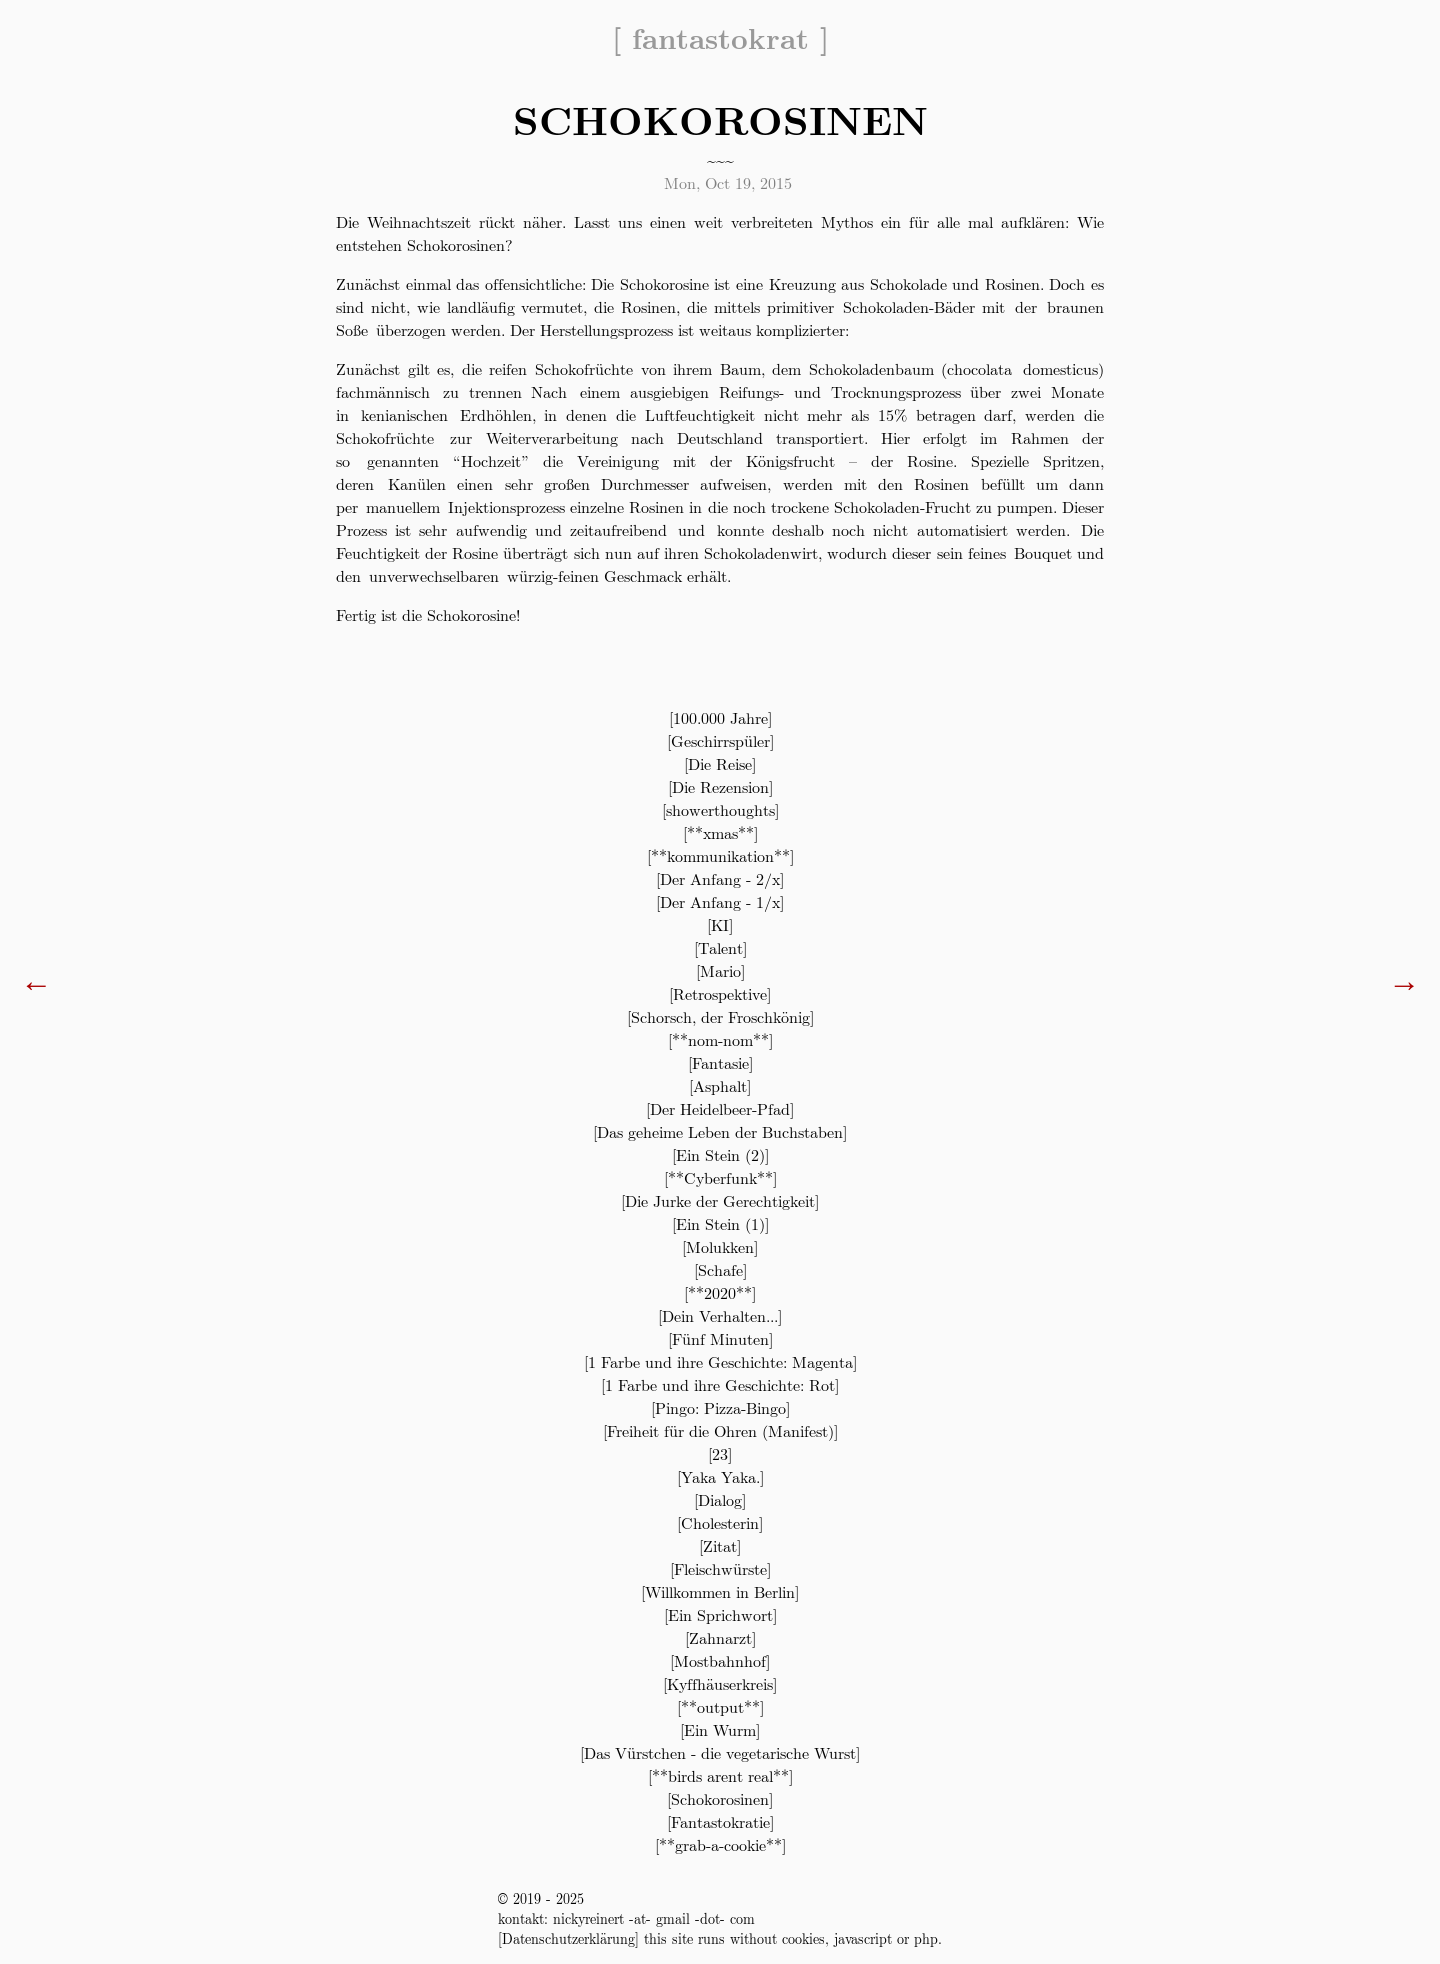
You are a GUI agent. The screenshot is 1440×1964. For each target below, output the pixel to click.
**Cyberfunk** (720, 1177)
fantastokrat (720, 37)
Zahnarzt (720, 1637)
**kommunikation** (720, 855)
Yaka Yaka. (720, 1476)
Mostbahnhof (720, 1660)
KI (720, 924)
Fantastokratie (720, 1821)
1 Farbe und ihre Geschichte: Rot (720, 1384)
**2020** (720, 1292)
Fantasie (720, 1062)
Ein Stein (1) (720, 1223)
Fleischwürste (720, 1568)
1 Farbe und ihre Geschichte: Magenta (720, 1361)
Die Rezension (720, 786)
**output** (720, 1706)
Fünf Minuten (720, 1338)
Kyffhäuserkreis (720, 1683)
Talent (720, 947)
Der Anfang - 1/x (720, 901)
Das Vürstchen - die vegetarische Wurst (720, 1752)
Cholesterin (720, 1522)
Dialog (720, 1499)
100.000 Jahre (720, 717)
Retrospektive (720, 993)
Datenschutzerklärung (568, 1938)
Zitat (720, 1545)
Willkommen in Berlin (720, 1591)
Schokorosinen (720, 1798)
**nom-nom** (720, 1039)
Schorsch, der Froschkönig (720, 1016)
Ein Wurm (720, 1729)
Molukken (720, 1246)
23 (720, 1453)
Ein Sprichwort (720, 1614)
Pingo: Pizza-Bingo (720, 1407)
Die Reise (720, 763)
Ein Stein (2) (720, 1154)
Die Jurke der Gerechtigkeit (720, 1200)
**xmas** (720, 832)
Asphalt (720, 1085)
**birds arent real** (720, 1775)
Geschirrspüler (720, 740)
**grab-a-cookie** (720, 1844)
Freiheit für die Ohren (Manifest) (720, 1430)
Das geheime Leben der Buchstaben (720, 1131)
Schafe (720, 1269)
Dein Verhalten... (720, 1315)
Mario (720, 970)
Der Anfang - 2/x (720, 878)
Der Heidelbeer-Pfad (720, 1108)
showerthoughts (720, 809)
